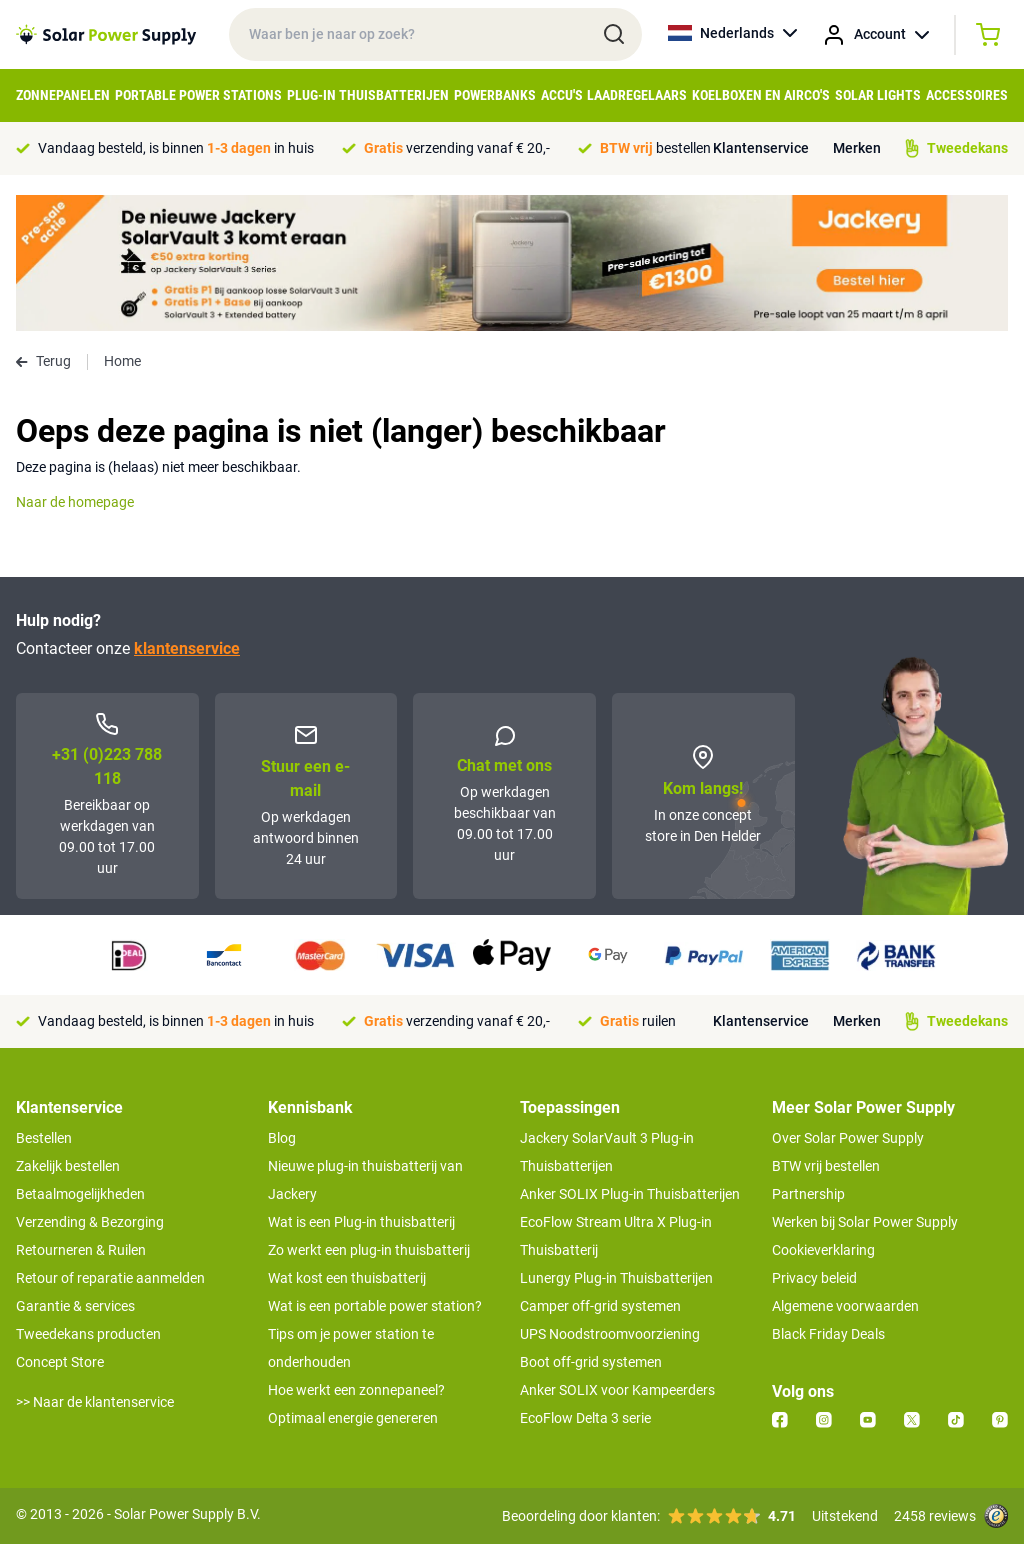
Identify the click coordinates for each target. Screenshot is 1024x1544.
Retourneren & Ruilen (81, 1250)
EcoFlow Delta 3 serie (585, 1418)
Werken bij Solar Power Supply (865, 1222)
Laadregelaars (637, 95)
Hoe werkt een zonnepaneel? (356, 1390)
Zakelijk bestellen (68, 1166)
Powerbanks (495, 95)
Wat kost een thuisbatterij (347, 1278)
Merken (857, 148)
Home (122, 361)
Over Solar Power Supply (848, 1138)
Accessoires (967, 95)
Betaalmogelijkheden (80, 1194)
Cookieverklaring (823, 1250)
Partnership (808, 1194)
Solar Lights (878, 95)
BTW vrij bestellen (826, 1166)
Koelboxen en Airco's (761, 95)
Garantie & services (75, 1306)
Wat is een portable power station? (375, 1306)
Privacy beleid (814, 1278)
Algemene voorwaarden (845, 1306)
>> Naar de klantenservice (95, 1402)
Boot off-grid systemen (591, 1362)
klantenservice (187, 648)
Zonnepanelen (63, 95)
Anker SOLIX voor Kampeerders (617, 1390)
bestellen (655, 148)
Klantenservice (761, 148)
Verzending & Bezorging (90, 1222)
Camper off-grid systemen (600, 1306)
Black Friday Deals (828, 1334)
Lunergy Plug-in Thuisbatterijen (616, 1278)
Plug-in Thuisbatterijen (368, 95)
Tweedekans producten (88, 1334)
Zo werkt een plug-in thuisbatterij (369, 1250)
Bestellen (44, 1138)
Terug (43, 361)
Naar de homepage (75, 502)
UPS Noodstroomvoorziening (610, 1334)
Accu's (562, 95)
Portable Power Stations (198, 95)
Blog (282, 1138)
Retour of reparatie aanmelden (110, 1278)
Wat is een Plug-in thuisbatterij (361, 1222)
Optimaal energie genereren (353, 1418)
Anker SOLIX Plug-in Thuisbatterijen (630, 1194)
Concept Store (60, 1362)
